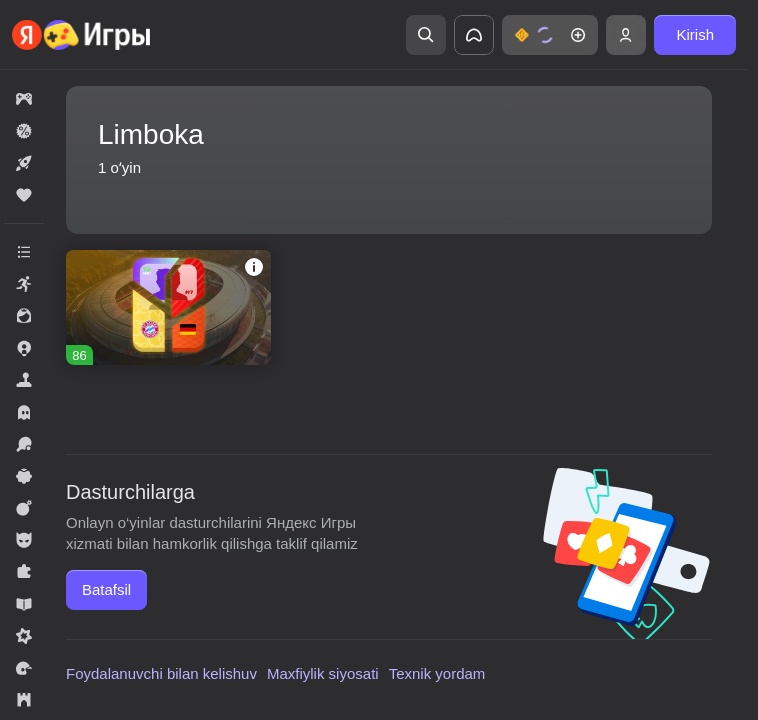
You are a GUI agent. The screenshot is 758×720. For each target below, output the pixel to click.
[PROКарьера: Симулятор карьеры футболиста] (168, 307)
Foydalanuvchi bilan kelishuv (161, 673)
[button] (550, 35)
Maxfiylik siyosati (323, 673)
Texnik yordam (437, 673)
